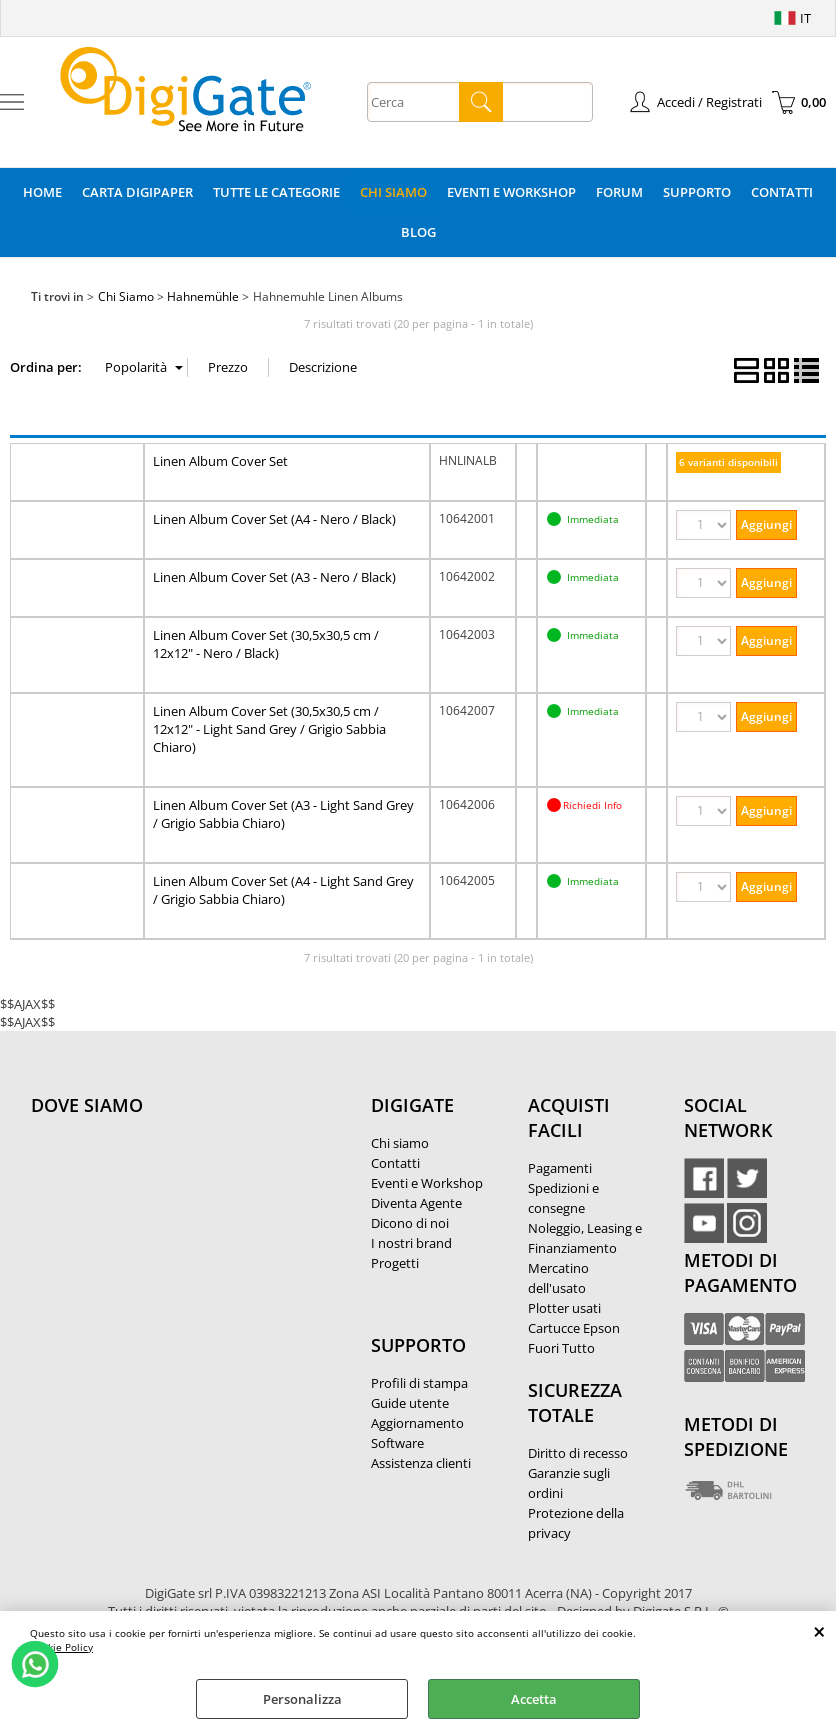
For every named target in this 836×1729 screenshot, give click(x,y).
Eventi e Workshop (511, 192)
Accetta (534, 1699)
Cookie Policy (61, 1647)
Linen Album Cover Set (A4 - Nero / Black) (274, 519)
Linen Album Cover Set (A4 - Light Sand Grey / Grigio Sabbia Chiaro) (283, 890)
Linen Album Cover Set (220, 461)
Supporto (697, 192)
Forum (619, 192)
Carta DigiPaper (137, 192)
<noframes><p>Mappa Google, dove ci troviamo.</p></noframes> (181, 1238)
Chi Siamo (393, 192)
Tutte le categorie (276, 192)
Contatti (782, 192)
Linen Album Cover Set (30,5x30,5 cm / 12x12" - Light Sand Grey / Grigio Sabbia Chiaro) (269, 729)
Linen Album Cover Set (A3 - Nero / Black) (274, 577)
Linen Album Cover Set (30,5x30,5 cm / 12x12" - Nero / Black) (266, 644)
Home (42, 192)
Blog (418, 232)
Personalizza (302, 1699)
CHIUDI (819, 1631)
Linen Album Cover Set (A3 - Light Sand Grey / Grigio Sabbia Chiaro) (283, 814)
